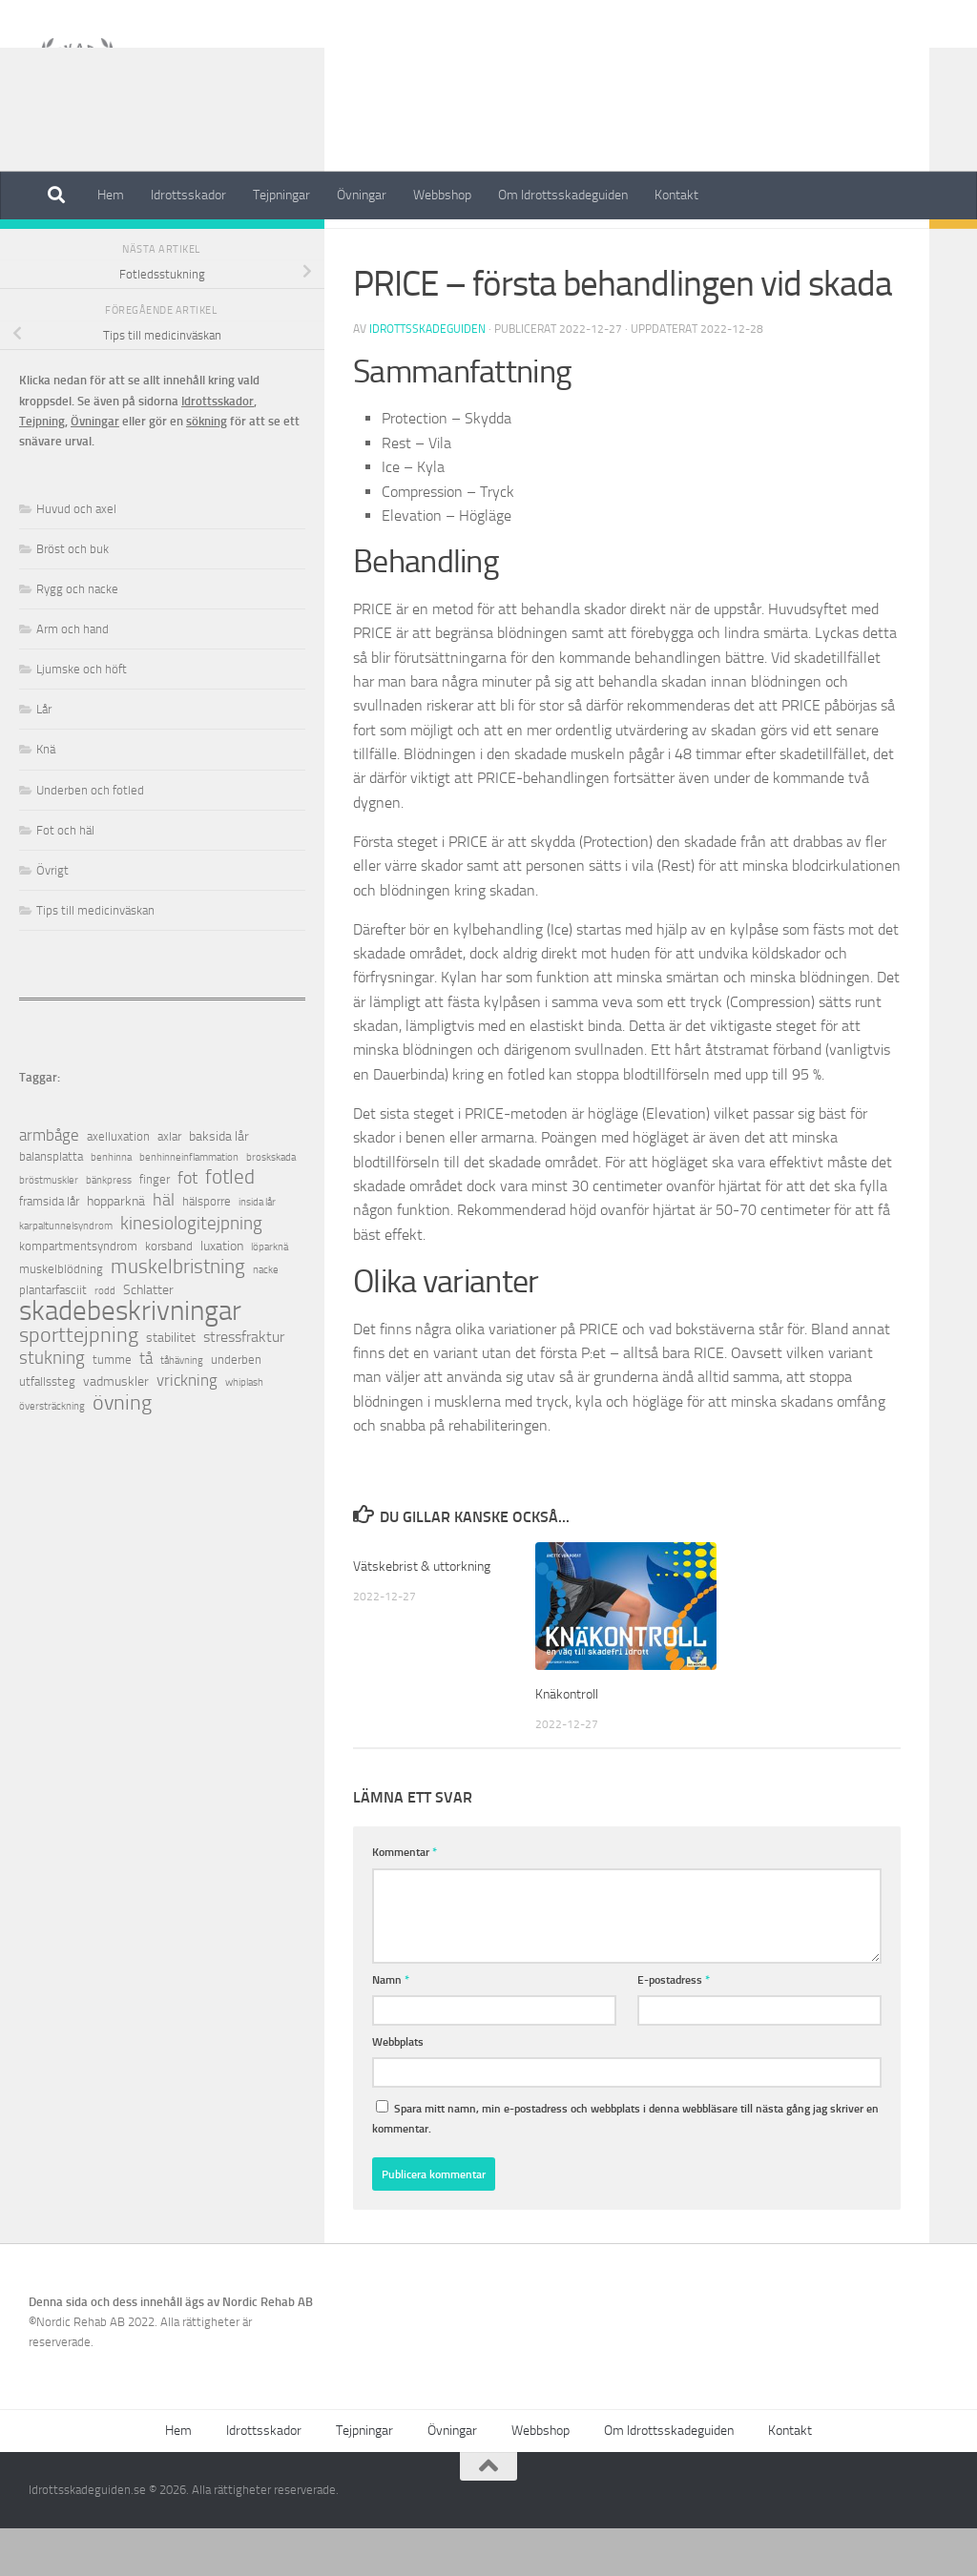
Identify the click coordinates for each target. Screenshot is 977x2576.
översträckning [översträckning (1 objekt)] (52, 1454)
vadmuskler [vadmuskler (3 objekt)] (116, 1429)
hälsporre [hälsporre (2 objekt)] (206, 1249)
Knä (45, 797)
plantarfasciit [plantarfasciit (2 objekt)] (53, 1337)
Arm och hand (72, 677)
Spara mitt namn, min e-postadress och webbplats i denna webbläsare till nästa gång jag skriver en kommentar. (625, 2166)
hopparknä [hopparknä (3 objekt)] (116, 1249)
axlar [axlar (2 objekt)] (169, 1184)
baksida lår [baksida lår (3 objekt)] (219, 1184)
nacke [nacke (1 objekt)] (266, 1317)
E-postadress (673, 2027)
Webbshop (442, 195)
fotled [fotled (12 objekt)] (230, 1225)
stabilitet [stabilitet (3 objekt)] (171, 1385)
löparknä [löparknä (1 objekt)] (269, 1294)
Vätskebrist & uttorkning (425, 1613)
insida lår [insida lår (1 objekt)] (257, 1250)
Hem (110, 195)
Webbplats (398, 2089)
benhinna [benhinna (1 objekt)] (111, 1205)
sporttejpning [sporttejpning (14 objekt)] (78, 1383)
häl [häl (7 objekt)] (164, 1248)
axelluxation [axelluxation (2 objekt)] (118, 1184)
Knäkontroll (568, 1741)
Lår (44, 757)
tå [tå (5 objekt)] (146, 1406)
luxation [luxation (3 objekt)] (221, 1294)
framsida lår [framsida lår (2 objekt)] (49, 1249)
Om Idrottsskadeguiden (563, 195)
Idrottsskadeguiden (427, 376)
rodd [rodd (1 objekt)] (104, 1338)
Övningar (361, 195)
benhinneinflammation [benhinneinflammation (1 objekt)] (189, 1205)
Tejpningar (281, 195)
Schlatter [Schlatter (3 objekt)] (148, 1337)
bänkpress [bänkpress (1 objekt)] (109, 1228)
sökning (206, 469)
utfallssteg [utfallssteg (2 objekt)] (47, 1429)
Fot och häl (65, 878)
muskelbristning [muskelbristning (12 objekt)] (178, 1315)
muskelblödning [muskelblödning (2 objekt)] (61, 1316)
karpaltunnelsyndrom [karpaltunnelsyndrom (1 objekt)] (66, 1273)
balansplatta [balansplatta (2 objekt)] (51, 1204)
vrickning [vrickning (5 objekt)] (187, 1428)
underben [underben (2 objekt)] (236, 1407)
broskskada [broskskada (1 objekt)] (271, 1205)
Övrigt (375, 247)
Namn (390, 2027)
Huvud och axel (76, 556)
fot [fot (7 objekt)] (187, 1226)
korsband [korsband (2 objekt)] (169, 1294)
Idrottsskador (188, 195)
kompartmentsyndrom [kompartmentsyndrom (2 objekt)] (78, 1294)
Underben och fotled (90, 838)
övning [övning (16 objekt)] (122, 1450)
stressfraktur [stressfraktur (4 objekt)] (243, 1384)
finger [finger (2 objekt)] (154, 1227)
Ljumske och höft (81, 717)
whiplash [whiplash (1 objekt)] (244, 1430)
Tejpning (42, 469)
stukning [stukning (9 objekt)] (52, 1405)
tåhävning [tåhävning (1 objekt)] (181, 1408)
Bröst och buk (72, 596)
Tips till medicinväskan (95, 958)
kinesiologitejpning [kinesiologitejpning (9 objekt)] (191, 1271)
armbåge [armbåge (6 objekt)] (49, 1182)
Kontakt (676, 195)
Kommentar (404, 1899)
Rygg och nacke (77, 636)
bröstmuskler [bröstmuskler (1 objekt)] (48, 1228)
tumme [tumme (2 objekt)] (112, 1407)
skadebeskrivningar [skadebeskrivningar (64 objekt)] (130, 1359)
